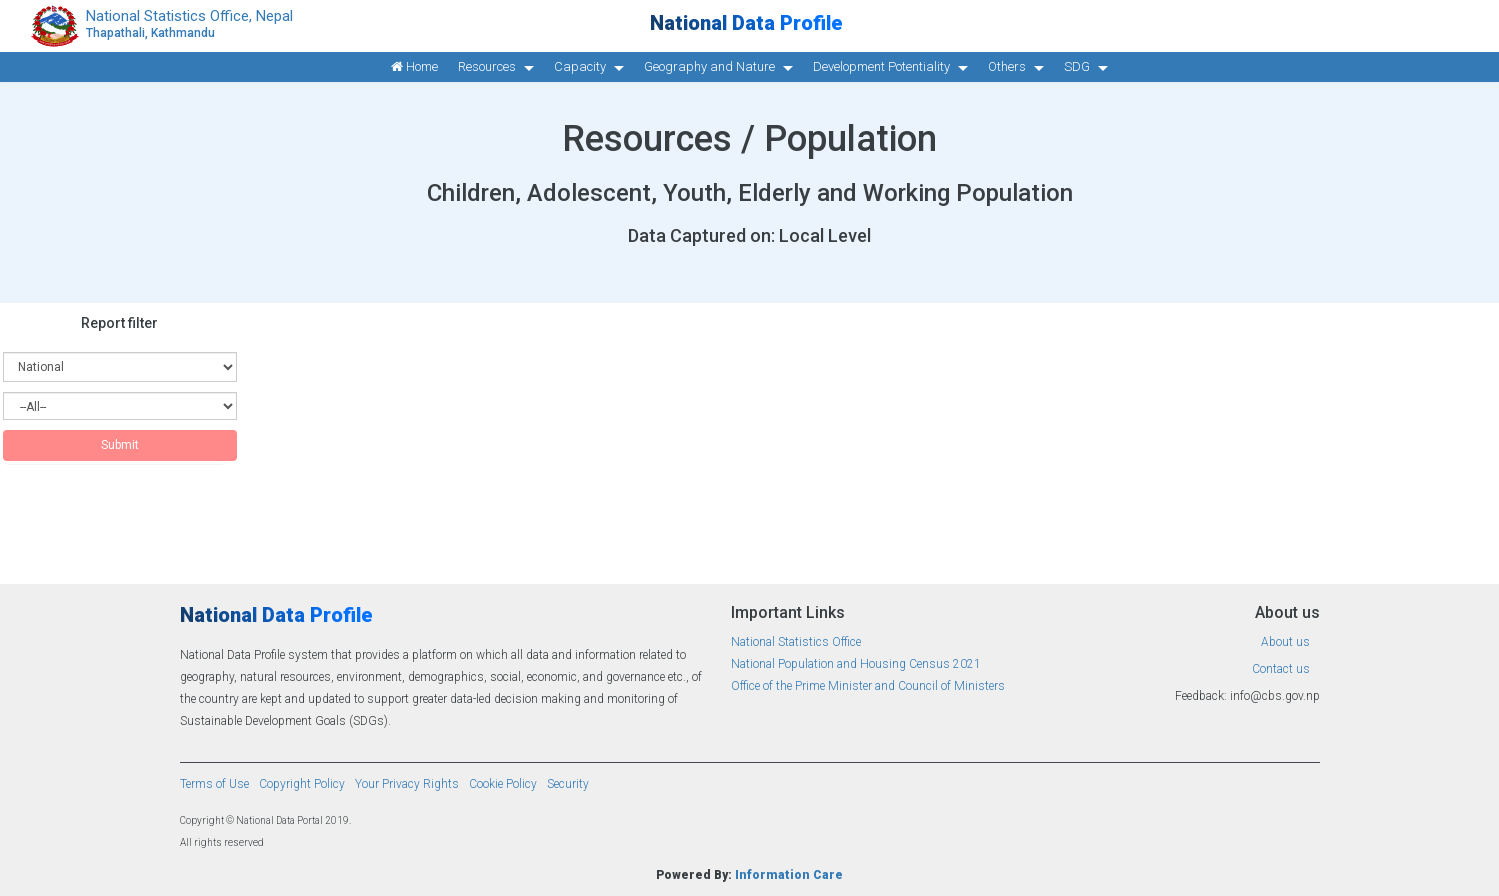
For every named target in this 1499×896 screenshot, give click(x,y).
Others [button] (1007, 66)
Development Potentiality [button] (881, 66)
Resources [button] (487, 66)
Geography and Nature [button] (709, 66)
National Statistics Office (796, 642)
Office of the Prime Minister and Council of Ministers (868, 686)
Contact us (1281, 669)
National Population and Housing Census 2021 (856, 664)
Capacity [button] (580, 66)
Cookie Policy (503, 784)
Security (568, 784)
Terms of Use (214, 784)
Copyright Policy (302, 784)
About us (1285, 642)
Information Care (789, 875)
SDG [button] (1077, 66)
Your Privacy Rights (407, 784)
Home (414, 66)
